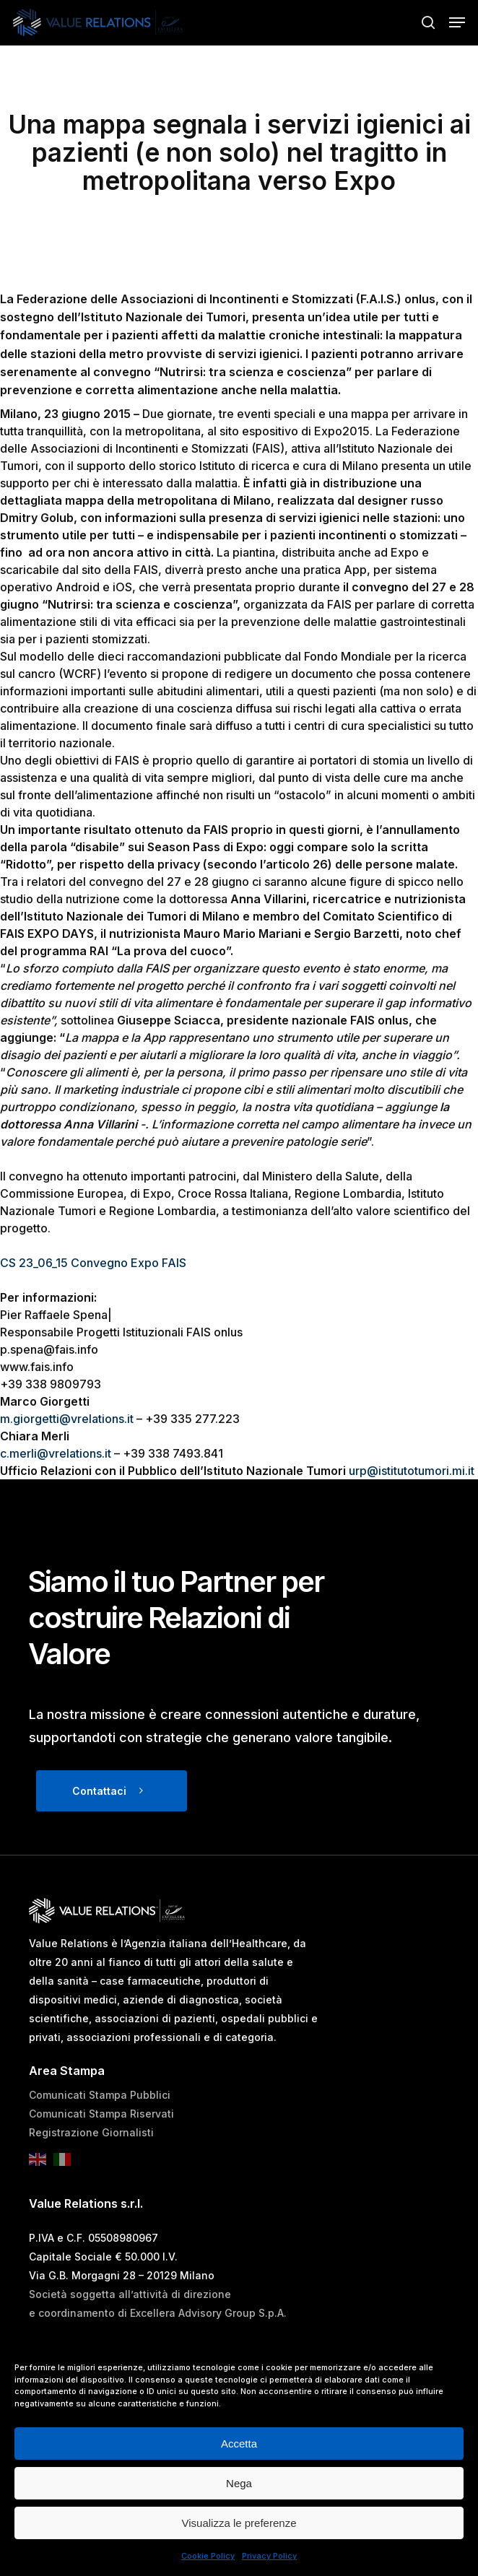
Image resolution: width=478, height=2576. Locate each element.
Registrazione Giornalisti (91, 2132)
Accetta (239, 2443)
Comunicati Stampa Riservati (101, 2113)
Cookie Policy (208, 2556)
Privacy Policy (269, 2556)
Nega (239, 2483)
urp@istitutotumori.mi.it (411, 1470)
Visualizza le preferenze (239, 2523)
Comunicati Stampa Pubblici (99, 2095)
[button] (457, 22)
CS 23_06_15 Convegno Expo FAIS (93, 1263)
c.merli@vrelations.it (55, 1453)
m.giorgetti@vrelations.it (67, 1418)
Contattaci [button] (99, 1791)
